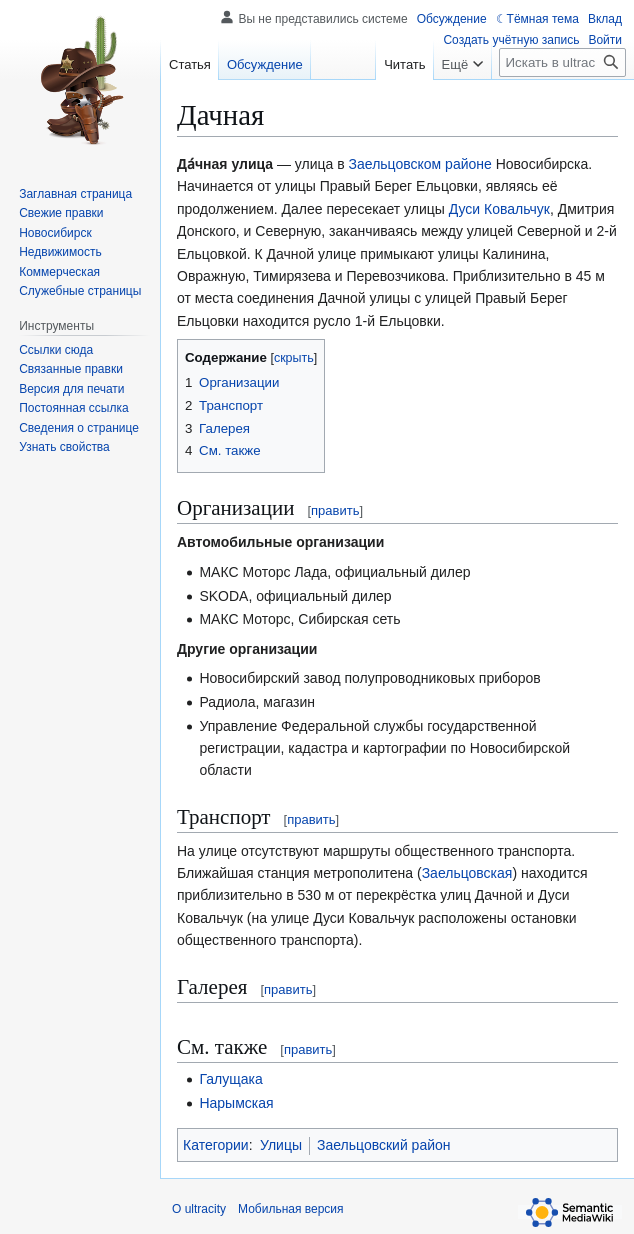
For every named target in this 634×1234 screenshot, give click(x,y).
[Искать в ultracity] (562, 62)
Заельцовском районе (420, 164)
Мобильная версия (291, 1209)
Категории (216, 1145)
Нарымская (236, 1103)
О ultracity (199, 1209)
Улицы (281, 1145)
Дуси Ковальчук (499, 209)
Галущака (230, 1079)
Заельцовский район (384, 1145)
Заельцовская (467, 873)
